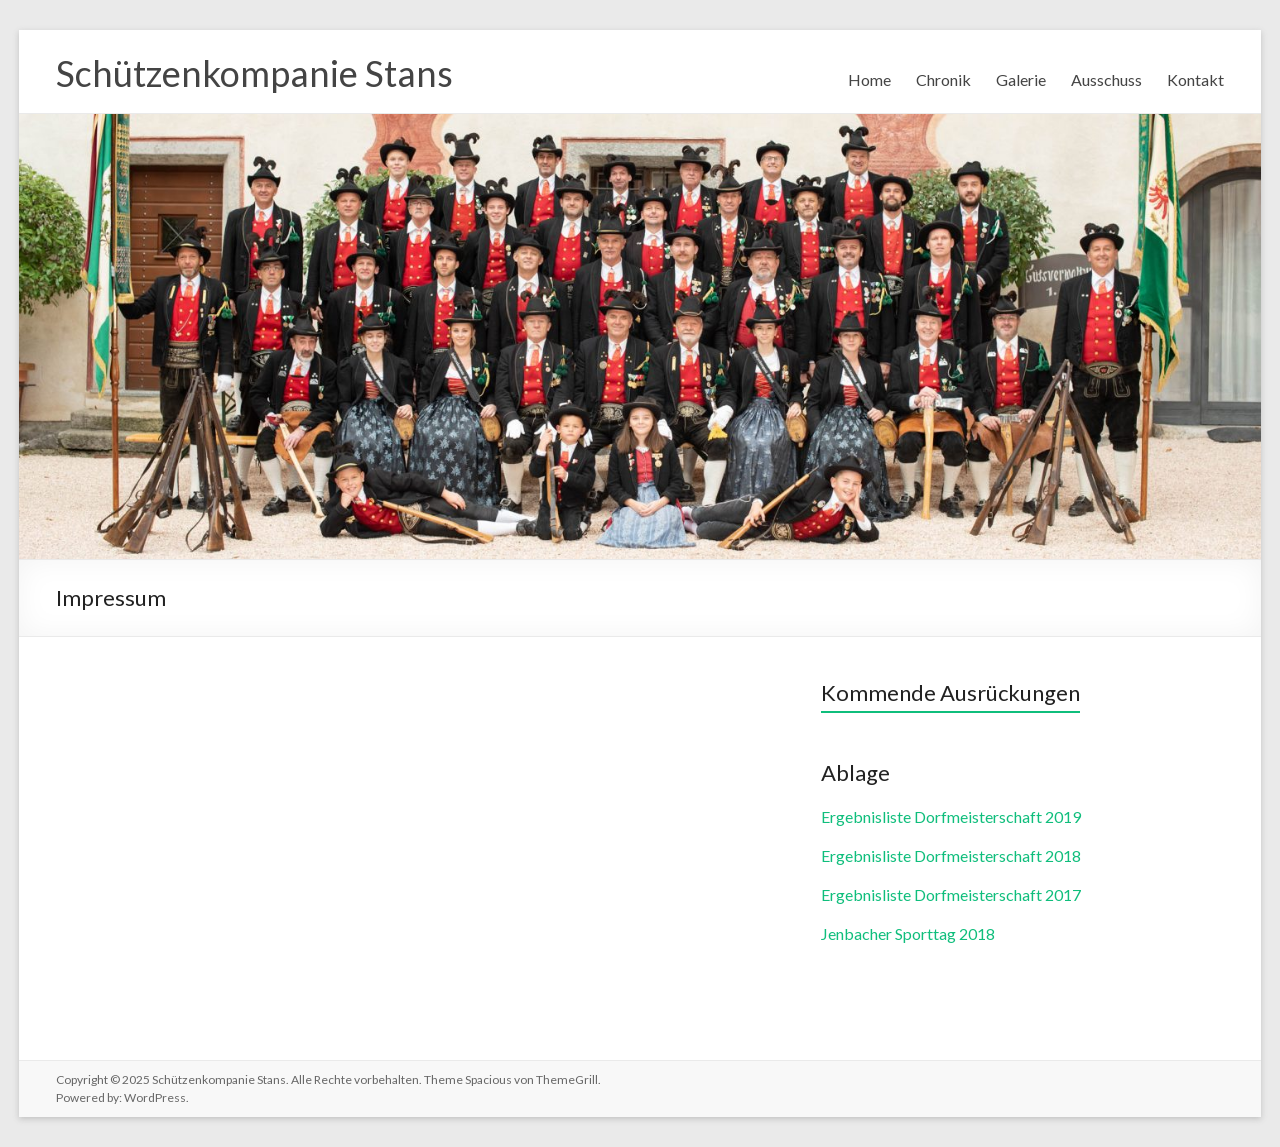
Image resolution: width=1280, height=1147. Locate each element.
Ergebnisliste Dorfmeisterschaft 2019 (951, 816)
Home (869, 79)
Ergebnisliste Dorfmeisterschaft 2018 (951, 855)
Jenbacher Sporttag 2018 (908, 933)
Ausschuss (1106, 79)
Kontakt (1195, 79)
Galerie (1021, 79)
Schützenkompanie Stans (254, 73)
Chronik (943, 79)
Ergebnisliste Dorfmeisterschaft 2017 (951, 894)
